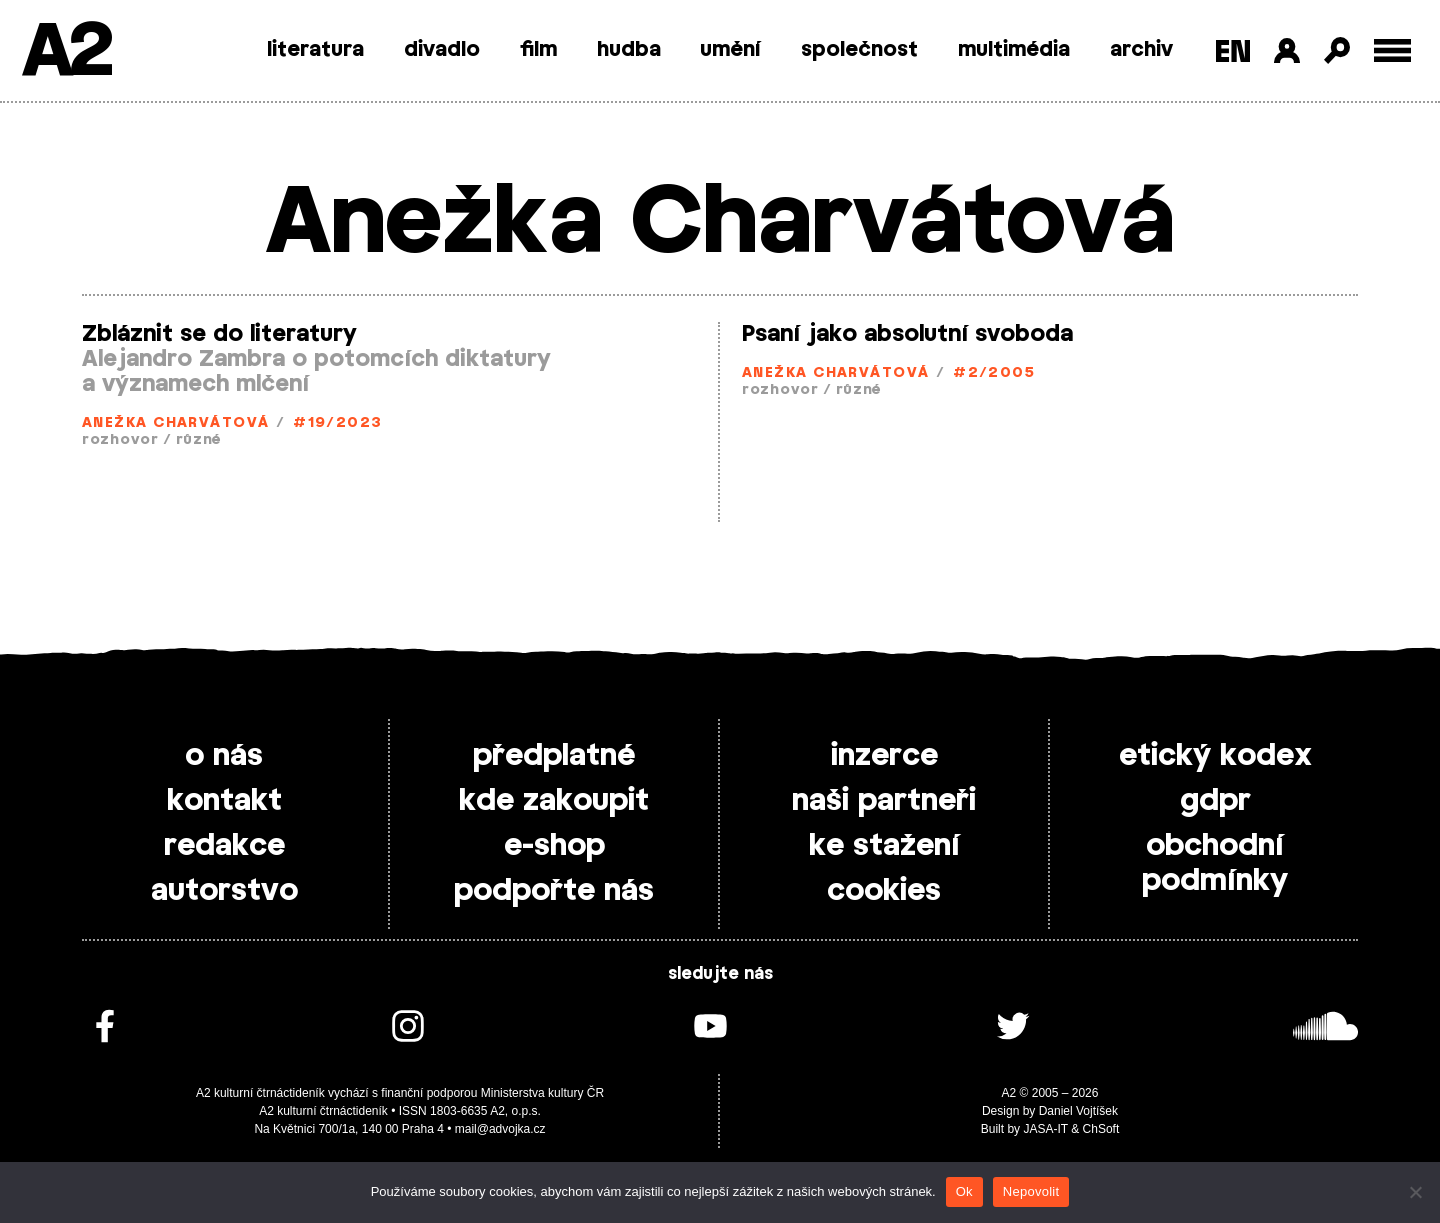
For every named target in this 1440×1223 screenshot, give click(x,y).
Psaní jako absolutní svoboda (907, 334)
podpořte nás (554, 891)
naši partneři (884, 801)
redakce (224, 846)
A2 (65, 52)
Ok (964, 1191)
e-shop (554, 846)
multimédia (1014, 50)
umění (730, 50)
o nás (224, 756)
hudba (629, 50)
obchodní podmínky (1215, 863)
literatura (315, 50)
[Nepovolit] (1415, 1192)
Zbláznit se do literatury (219, 334)
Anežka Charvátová (175, 423)
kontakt (224, 801)
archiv (1141, 50)
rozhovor (120, 440)
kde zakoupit (554, 801)
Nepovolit (1031, 1191)
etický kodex (1215, 756)
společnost (859, 50)
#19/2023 (338, 423)
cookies (884, 891)
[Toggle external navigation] (1392, 50)
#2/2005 (994, 373)
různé (199, 440)
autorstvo (224, 891)
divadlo (442, 50)
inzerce (884, 756)
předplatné (554, 756)
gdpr (1215, 801)
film (538, 50)
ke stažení (884, 846)
